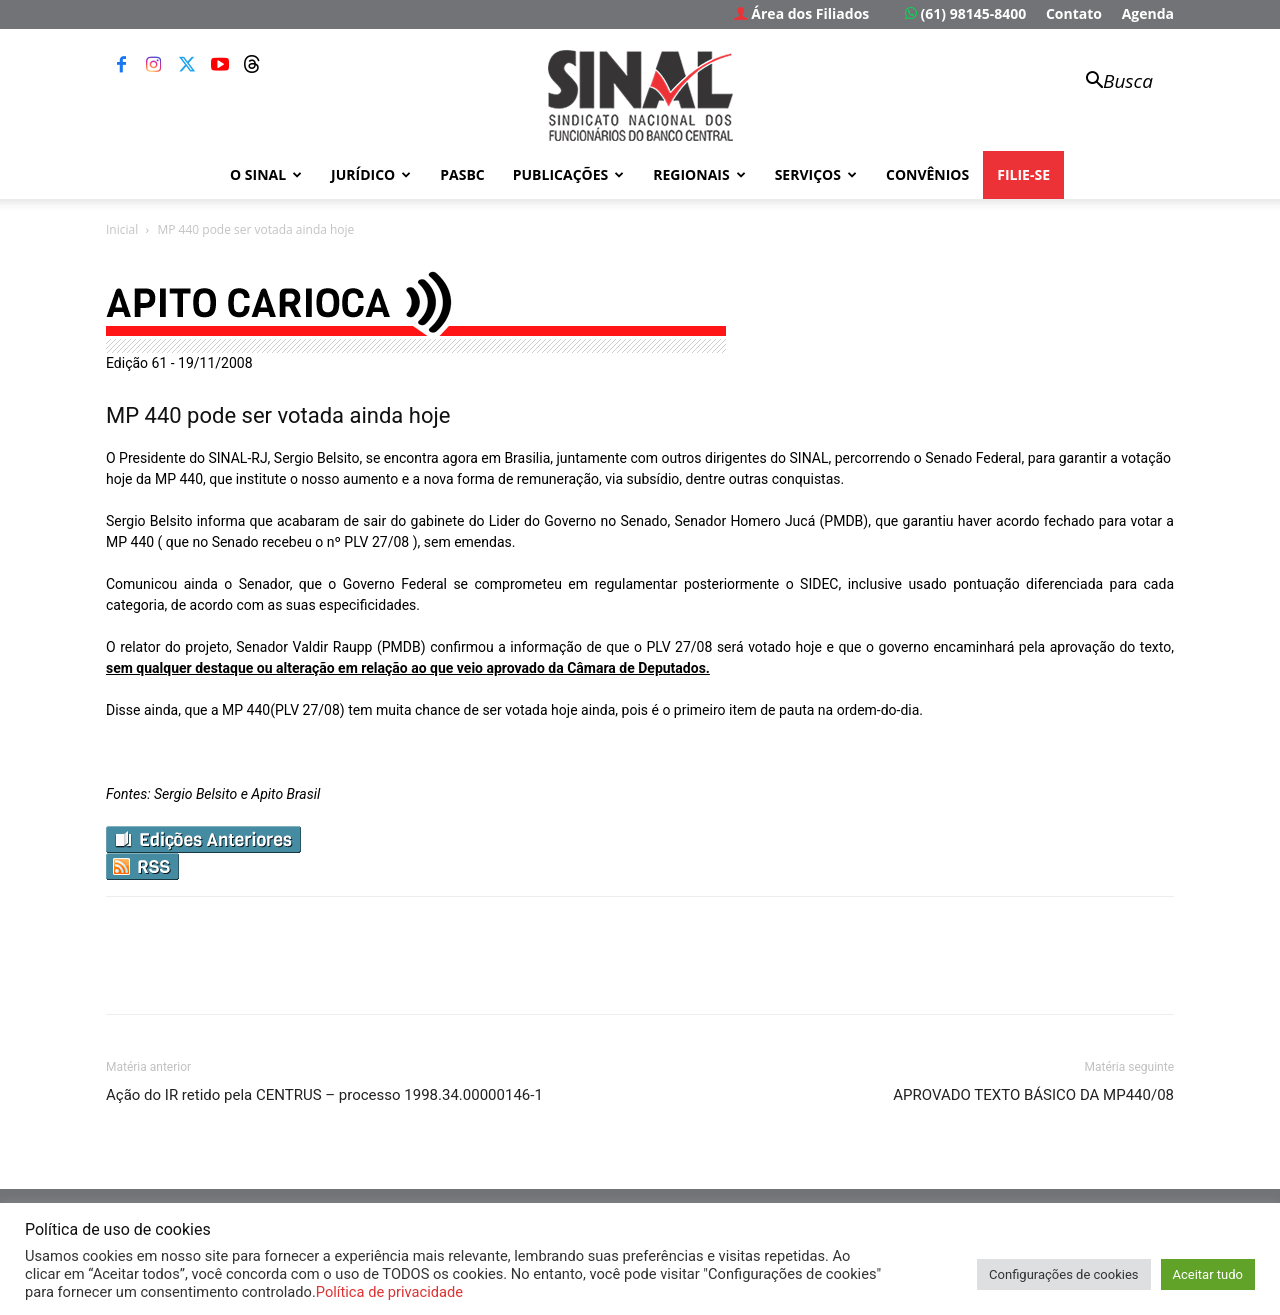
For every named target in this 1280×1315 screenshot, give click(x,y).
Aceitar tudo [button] (1208, 1274)
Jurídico (371, 174)
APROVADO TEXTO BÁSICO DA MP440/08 (1033, 1095)
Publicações (569, 174)
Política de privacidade (389, 1292)
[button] (1110, 82)
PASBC (462, 174)
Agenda (1148, 13)
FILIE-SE (1023, 174)
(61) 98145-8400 (965, 13)
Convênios (927, 174)
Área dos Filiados (802, 13)
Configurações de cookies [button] (1063, 1274)
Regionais (699, 174)
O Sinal (266, 174)
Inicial (122, 229)
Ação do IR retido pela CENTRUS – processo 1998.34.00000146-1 (324, 1095)
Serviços (816, 174)
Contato (1074, 13)
